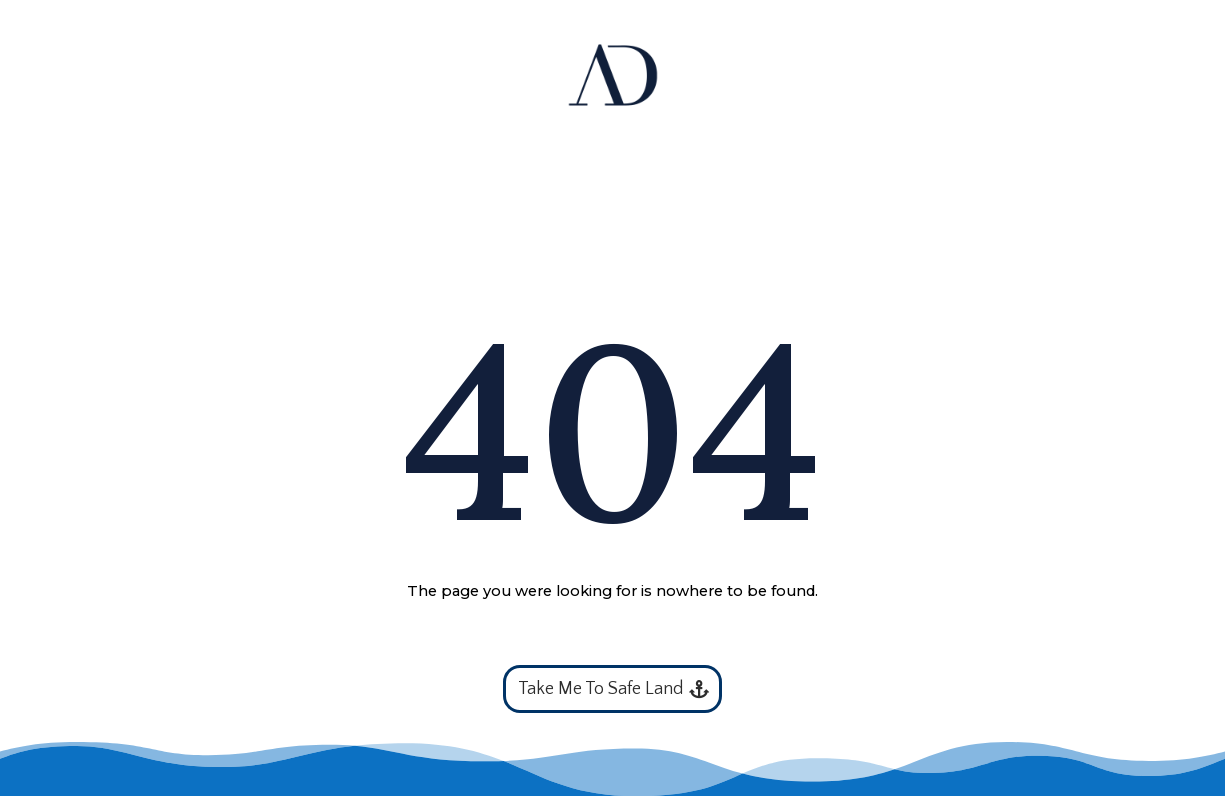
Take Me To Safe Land (600, 689)
